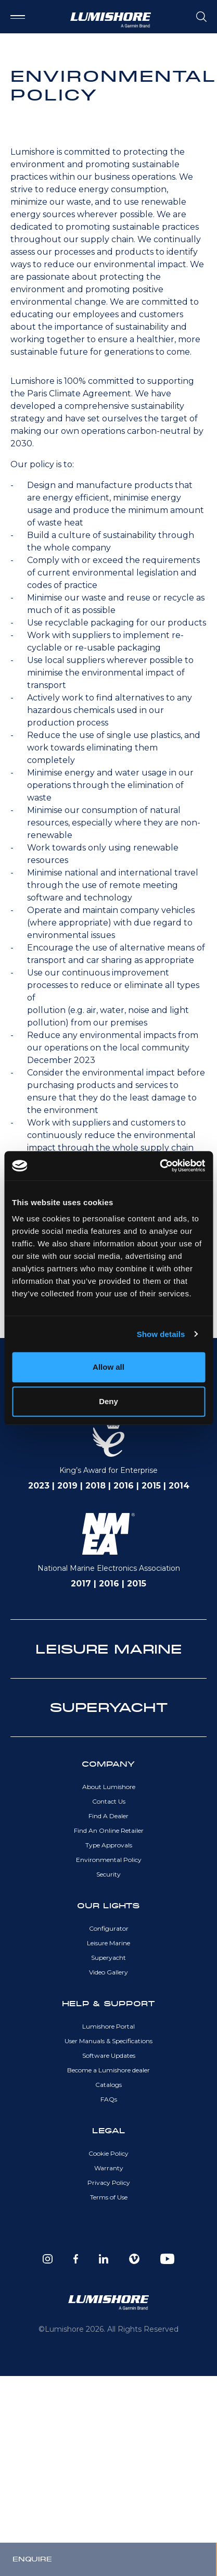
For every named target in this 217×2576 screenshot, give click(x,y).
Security (108, 1874)
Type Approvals (108, 1845)
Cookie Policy (108, 2153)
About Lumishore (108, 1787)
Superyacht (108, 1957)
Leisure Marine (108, 1943)
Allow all (108, 1366)
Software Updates (108, 2055)
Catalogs (108, 2085)
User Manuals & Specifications (108, 2041)
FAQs (108, 2099)
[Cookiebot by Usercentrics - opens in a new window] (159, 1165)
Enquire (32, 2559)
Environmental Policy (109, 1860)
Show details (161, 1334)
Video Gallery (108, 1972)
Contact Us (108, 1801)
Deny (108, 1401)
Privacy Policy (108, 2182)
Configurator (109, 1928)
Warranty (108, 2168)
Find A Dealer (108, 1816)
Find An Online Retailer (109, 1830)
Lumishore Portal (108, 2026)
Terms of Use (108, 2197)
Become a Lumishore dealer (108, 2070)
